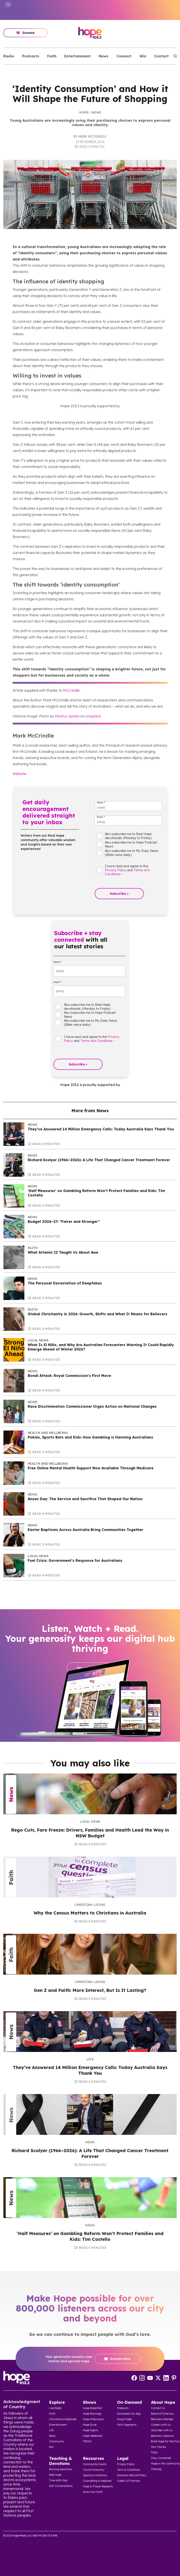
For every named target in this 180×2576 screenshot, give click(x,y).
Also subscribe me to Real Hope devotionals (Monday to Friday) (128, 836)
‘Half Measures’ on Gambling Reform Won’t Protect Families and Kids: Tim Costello (90, 2236)
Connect (123, 56)
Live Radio (55, 2408)
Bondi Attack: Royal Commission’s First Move (69, 1375)
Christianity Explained (62, 2419)
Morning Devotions (60, 2469)
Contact (161, 56)
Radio (8, 56)
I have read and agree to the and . (127, 870)
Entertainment (77, 56)
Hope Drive (89, 2424)
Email (101, 817)
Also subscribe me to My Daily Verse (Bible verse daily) (131, 853)
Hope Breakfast (92, 2408)
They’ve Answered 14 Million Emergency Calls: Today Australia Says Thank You (101, 1129)
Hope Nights (90, 2430)
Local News (38, 1340)
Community (56, 2441)
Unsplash (93, 716)
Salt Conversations (61, 2486)
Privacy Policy (115, 870)
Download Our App (129, 2413)
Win (142, 56)
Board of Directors (162, 2413)
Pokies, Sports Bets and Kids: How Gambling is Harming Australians (90, 1437)
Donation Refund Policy (131, 2475)
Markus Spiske (67, 716)
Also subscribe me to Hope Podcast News (131, 844)
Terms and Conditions (96, 1041)
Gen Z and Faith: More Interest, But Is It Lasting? (90, 1990)
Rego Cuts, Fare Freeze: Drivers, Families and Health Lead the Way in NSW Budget (90, 1832)
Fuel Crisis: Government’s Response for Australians (75, 1560)
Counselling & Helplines (97, 2480)
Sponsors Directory (95, 2475)
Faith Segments (127, 2424)
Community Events (95, 2464)
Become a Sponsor (162, 2435)
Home (84, 112)
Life (90, 2059)
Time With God (58, 2480)
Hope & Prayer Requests (98, 2486)
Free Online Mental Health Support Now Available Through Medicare (90, 1468)
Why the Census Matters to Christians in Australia (90, 1913)
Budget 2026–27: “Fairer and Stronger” (64, 1221)
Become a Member (162, 2419)
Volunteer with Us (162, 2430)
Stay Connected (161, 2458)
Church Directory (93, 2469)
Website (19, 773)
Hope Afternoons (93, 2419)
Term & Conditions (128, 2469)
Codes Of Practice (128, 2480)
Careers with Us (161, 2424)
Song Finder (124, 2419)
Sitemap (156, 2469)
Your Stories (158, 2447)
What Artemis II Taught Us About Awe (63, 1252)
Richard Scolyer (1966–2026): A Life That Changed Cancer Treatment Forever (99, 1160)
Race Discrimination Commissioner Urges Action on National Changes (92, 1406)
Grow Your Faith (93, 2492)
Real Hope (55, 2474)
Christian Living (90, 1905)
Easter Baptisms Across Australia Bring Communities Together (85, 1529)
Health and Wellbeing (48, 1433)
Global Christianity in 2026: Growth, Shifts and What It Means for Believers (97, 1314)
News (103, 56)
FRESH (87, 2441)
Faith (52, 56)
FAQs (154, 2452)
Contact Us (158, 2408)
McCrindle (71, 690)
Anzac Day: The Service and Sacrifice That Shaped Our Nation (85, 1499)
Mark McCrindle (92, 137)
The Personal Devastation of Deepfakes (65, 1283)
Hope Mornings (92, 2413)
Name (101, 802)
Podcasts (30, 56)
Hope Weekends (92, 2435)
